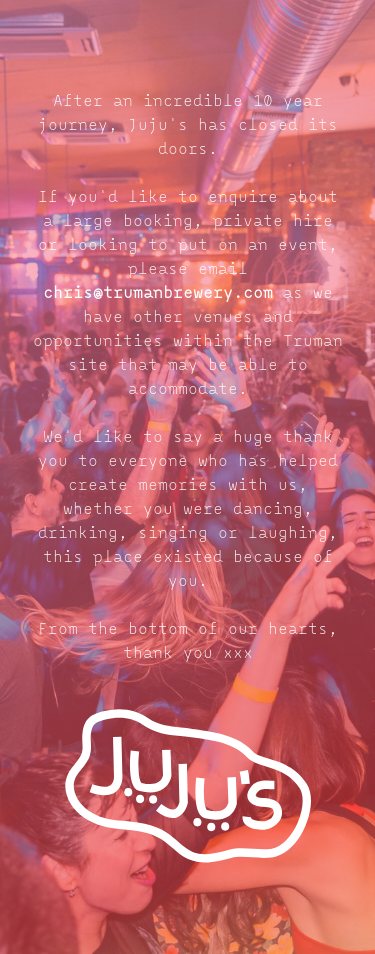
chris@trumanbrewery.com (158, 294)
